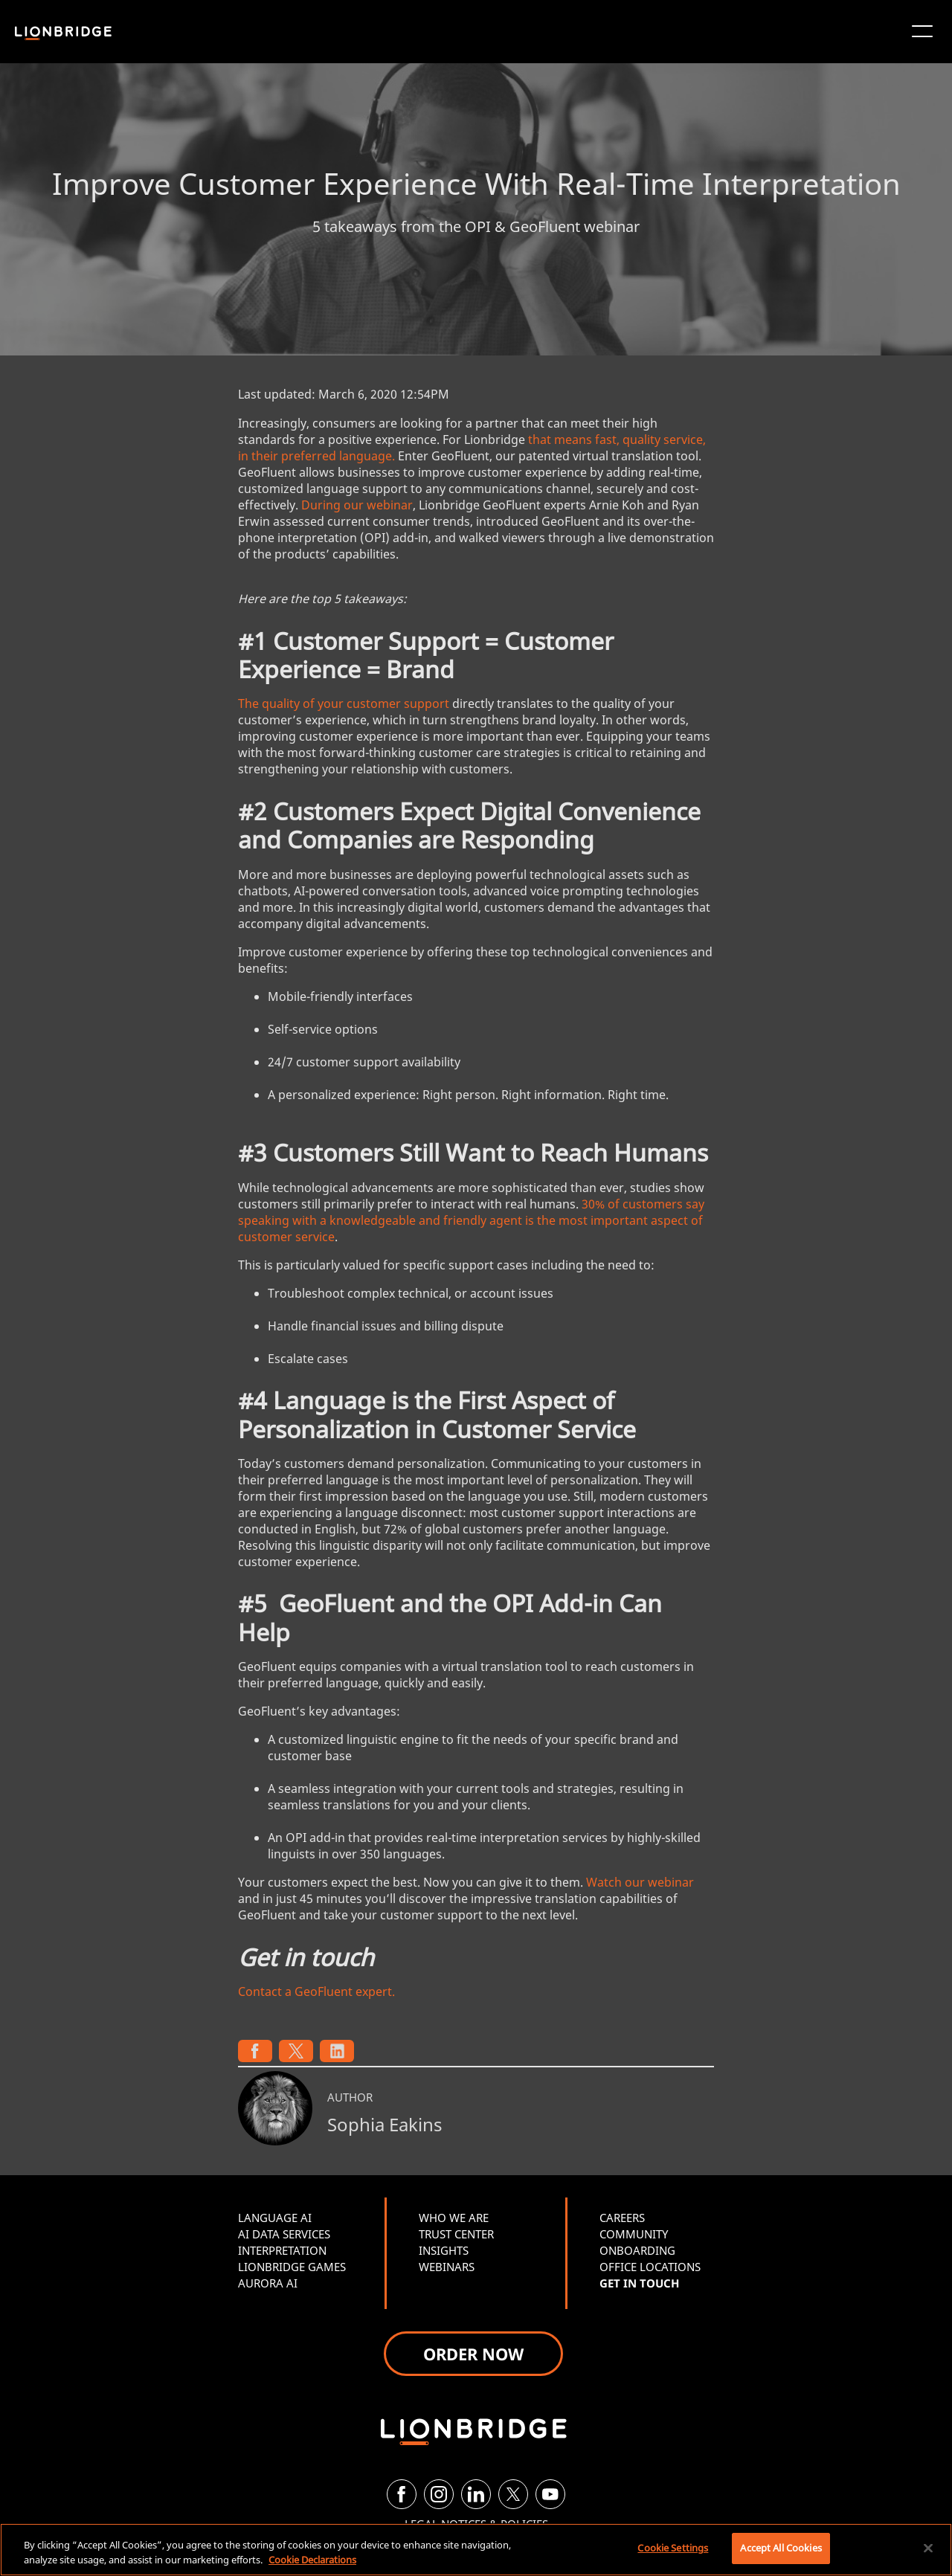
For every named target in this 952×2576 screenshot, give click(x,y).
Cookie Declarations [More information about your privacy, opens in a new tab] (312, 2559)
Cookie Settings (672, 2547)
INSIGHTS (444, 2250)
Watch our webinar (640, 1882)
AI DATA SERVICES (284, 2233)
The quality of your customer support (343, 703)
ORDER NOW (473, 2353)
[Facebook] (401, 2494)
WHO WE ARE (454, 2217)
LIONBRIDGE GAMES (292, 2266)
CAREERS (622, 2217)
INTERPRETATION (282, 2250)
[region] (476, 2549)
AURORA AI (268, 2283)
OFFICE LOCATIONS (650, 2266)
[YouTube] (550, 2494)
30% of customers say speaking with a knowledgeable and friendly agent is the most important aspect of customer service (471, 1220)
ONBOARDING (637, 2250)
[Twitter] (513, 2494)
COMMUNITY (633, 2233)
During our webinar (357, 505)
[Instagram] (439, 2494)
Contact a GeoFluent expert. (316, 1991)
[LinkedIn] (476, 2494)
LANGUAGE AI (275, 2217)
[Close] (928, 2547)
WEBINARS (447, 2266)
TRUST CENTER (456, 2233)
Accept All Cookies (780, 2547)
